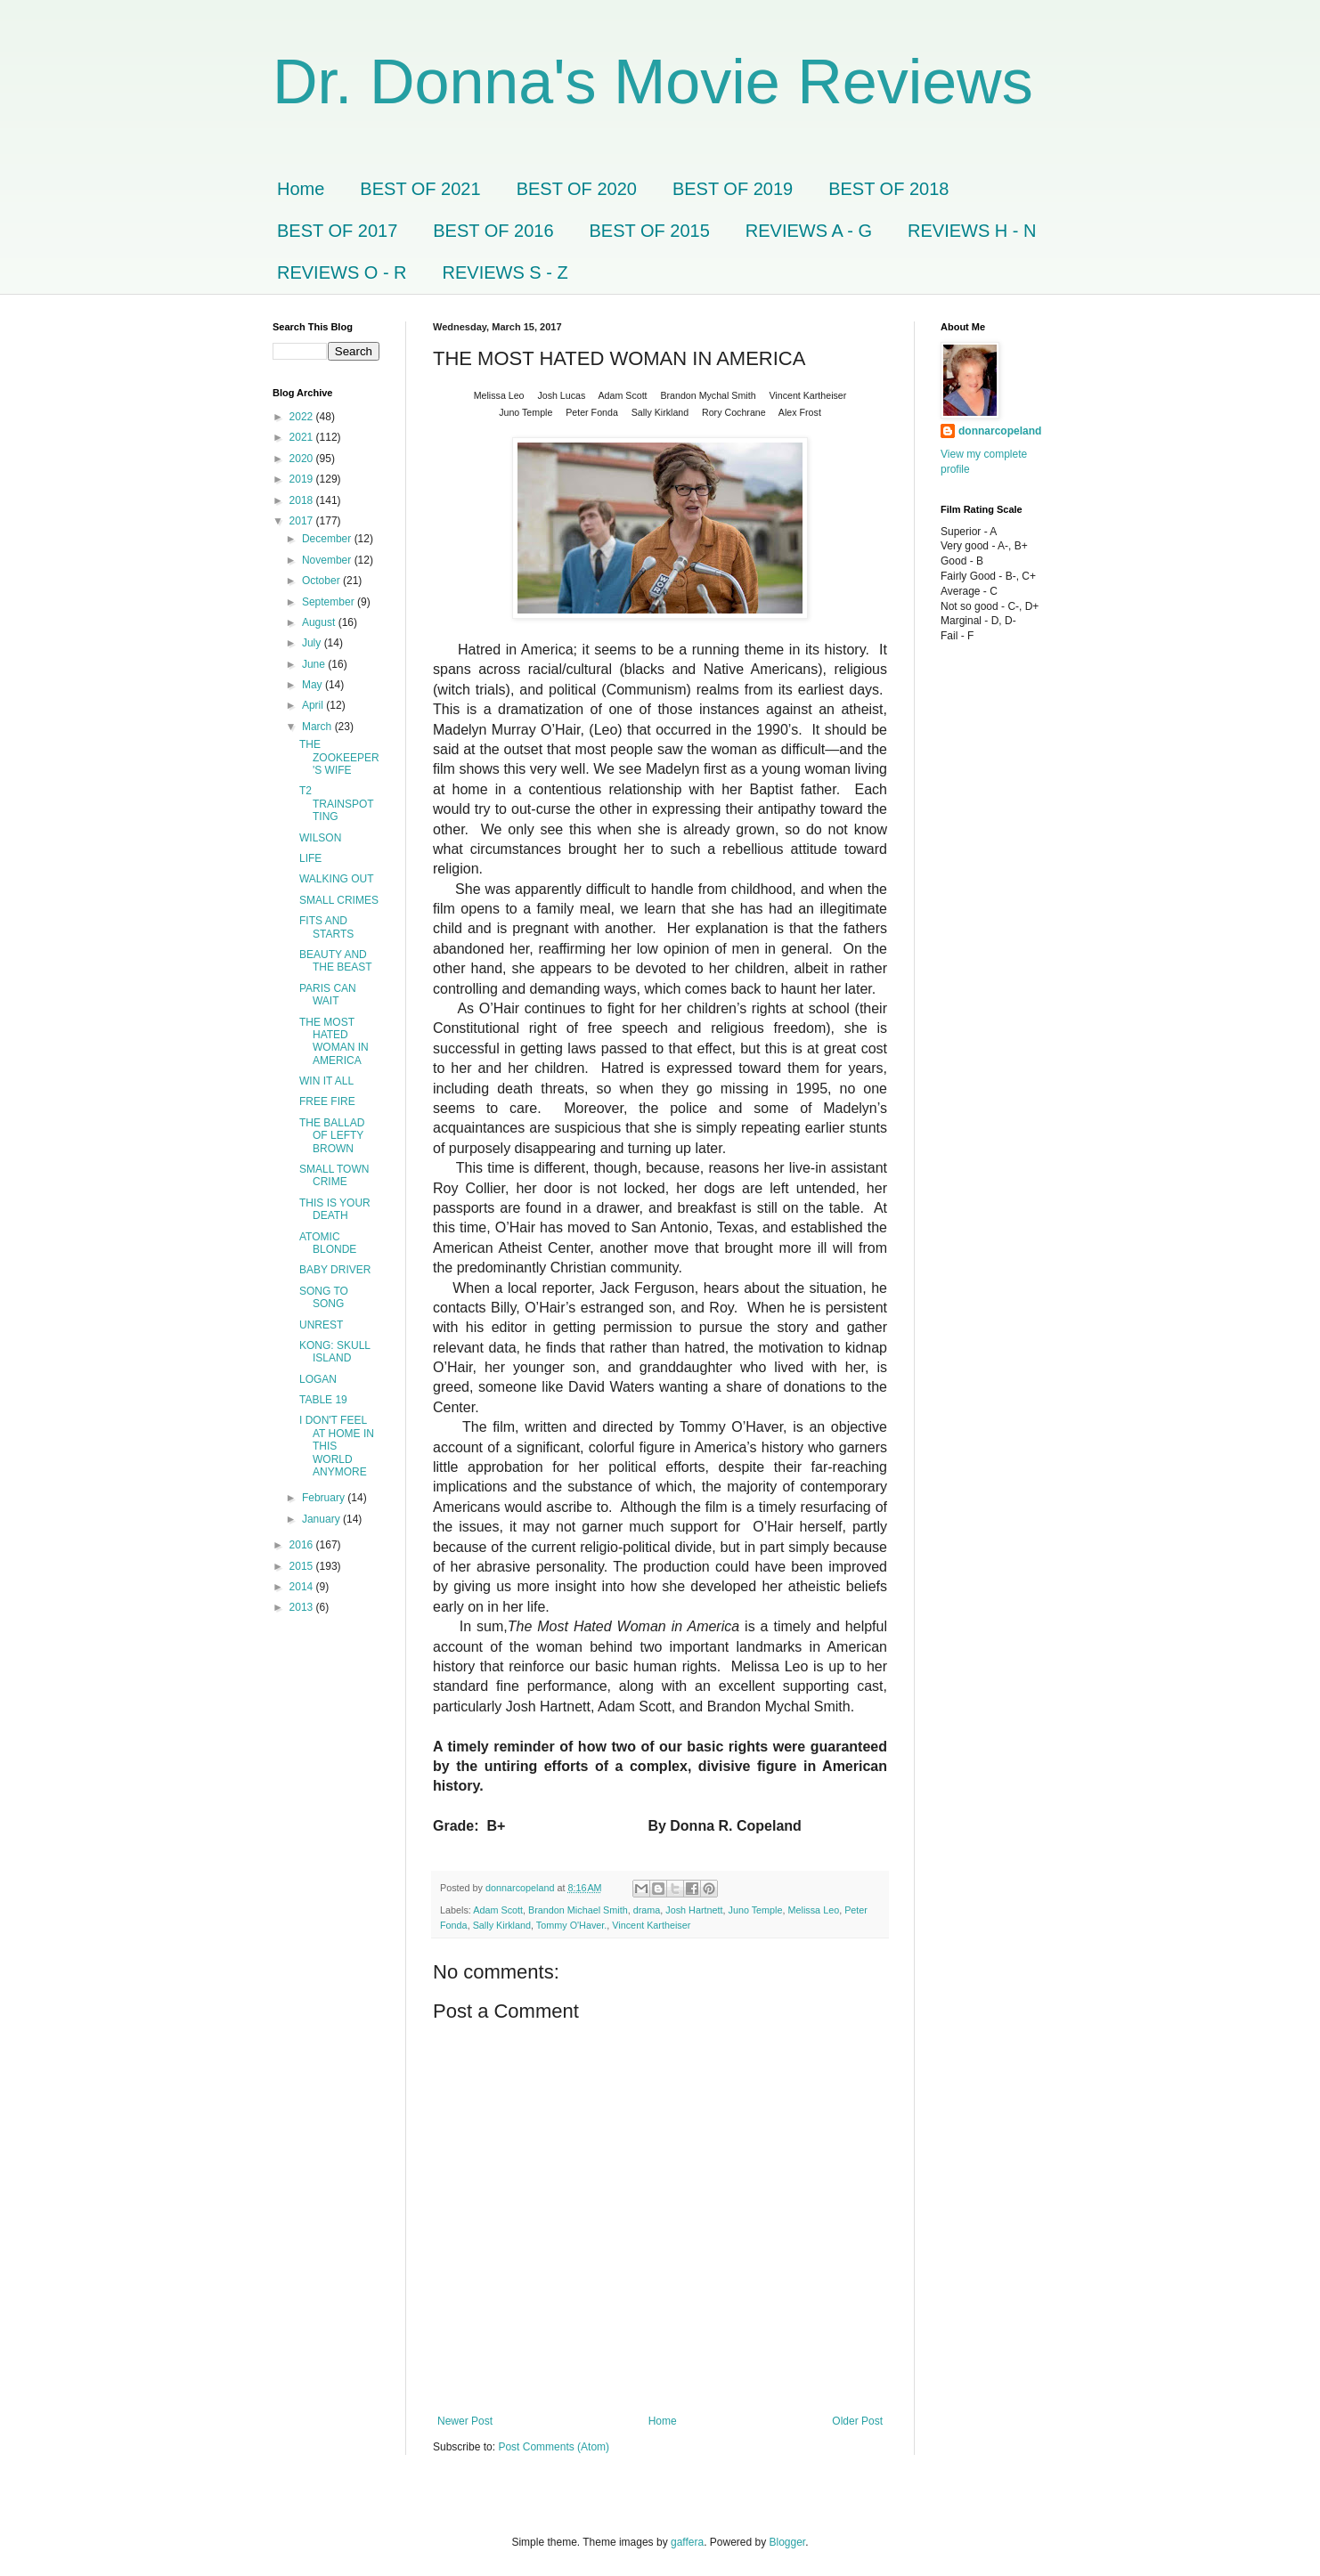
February (324, 1497)
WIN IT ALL (326, 1081)
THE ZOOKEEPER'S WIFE (339, 757)
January (322, 1519)
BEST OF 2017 (337, 230)
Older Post (857, 2421)
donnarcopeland (999, 431)
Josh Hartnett (693, 1910)
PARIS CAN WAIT (327, 994)
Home (300, 189)
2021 (302, 437)
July (313, 643)
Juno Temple (756, 1910)
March (318, 726)
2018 (302, 500)
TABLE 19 (323, 1400)
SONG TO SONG (323, 1297)
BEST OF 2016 (493, 230)
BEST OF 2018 (888, 189)
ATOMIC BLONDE (327, 1243)
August (320, 622)
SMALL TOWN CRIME (334, 1175)
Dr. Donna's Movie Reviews (653, 82)
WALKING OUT (336, 879)
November (328, 560)
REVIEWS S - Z (505, 272)
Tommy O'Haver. (571, 1925)
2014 (302, 1587)
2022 (302, 416)
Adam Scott (498, 1910)
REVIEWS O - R (342, 272)
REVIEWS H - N (972, 230)
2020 (302, 458)
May (313, 685)
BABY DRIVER (335, 1270)
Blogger (788, 2542)
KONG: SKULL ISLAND (335, 1351)
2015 (302, 1566)
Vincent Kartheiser (651, 1925)
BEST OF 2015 (650, 230)
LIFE (310, 858)
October (322, 580)
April (314, 705)
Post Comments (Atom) (553, 2447)
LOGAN (318, 1379)
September (329, 602)
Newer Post (465, 2421)
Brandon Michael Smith (578, 1910)
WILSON (320, 838)
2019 (302, 479)
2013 (302, 1607)
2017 (302, 521)
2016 (302, 1545)
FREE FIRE (327, 1101)
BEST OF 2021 (420, 189)
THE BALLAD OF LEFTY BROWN (331, 1136)
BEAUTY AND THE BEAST (335, 960)
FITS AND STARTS (326, 926)
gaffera (687, 2542)
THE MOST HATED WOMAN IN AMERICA (334, 1041)
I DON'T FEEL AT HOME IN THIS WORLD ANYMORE (336, 1446)
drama (647, 1910)
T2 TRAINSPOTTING (336, 803)
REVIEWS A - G (809, 230)
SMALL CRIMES (339, 900)
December (328, 538)
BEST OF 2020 (577, 189)
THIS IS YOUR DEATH (335, 1209)
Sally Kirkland (502, 1925)
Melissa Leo (814, 1910)
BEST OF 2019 (732, 189)
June (315, 664)
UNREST (321, 1325)
